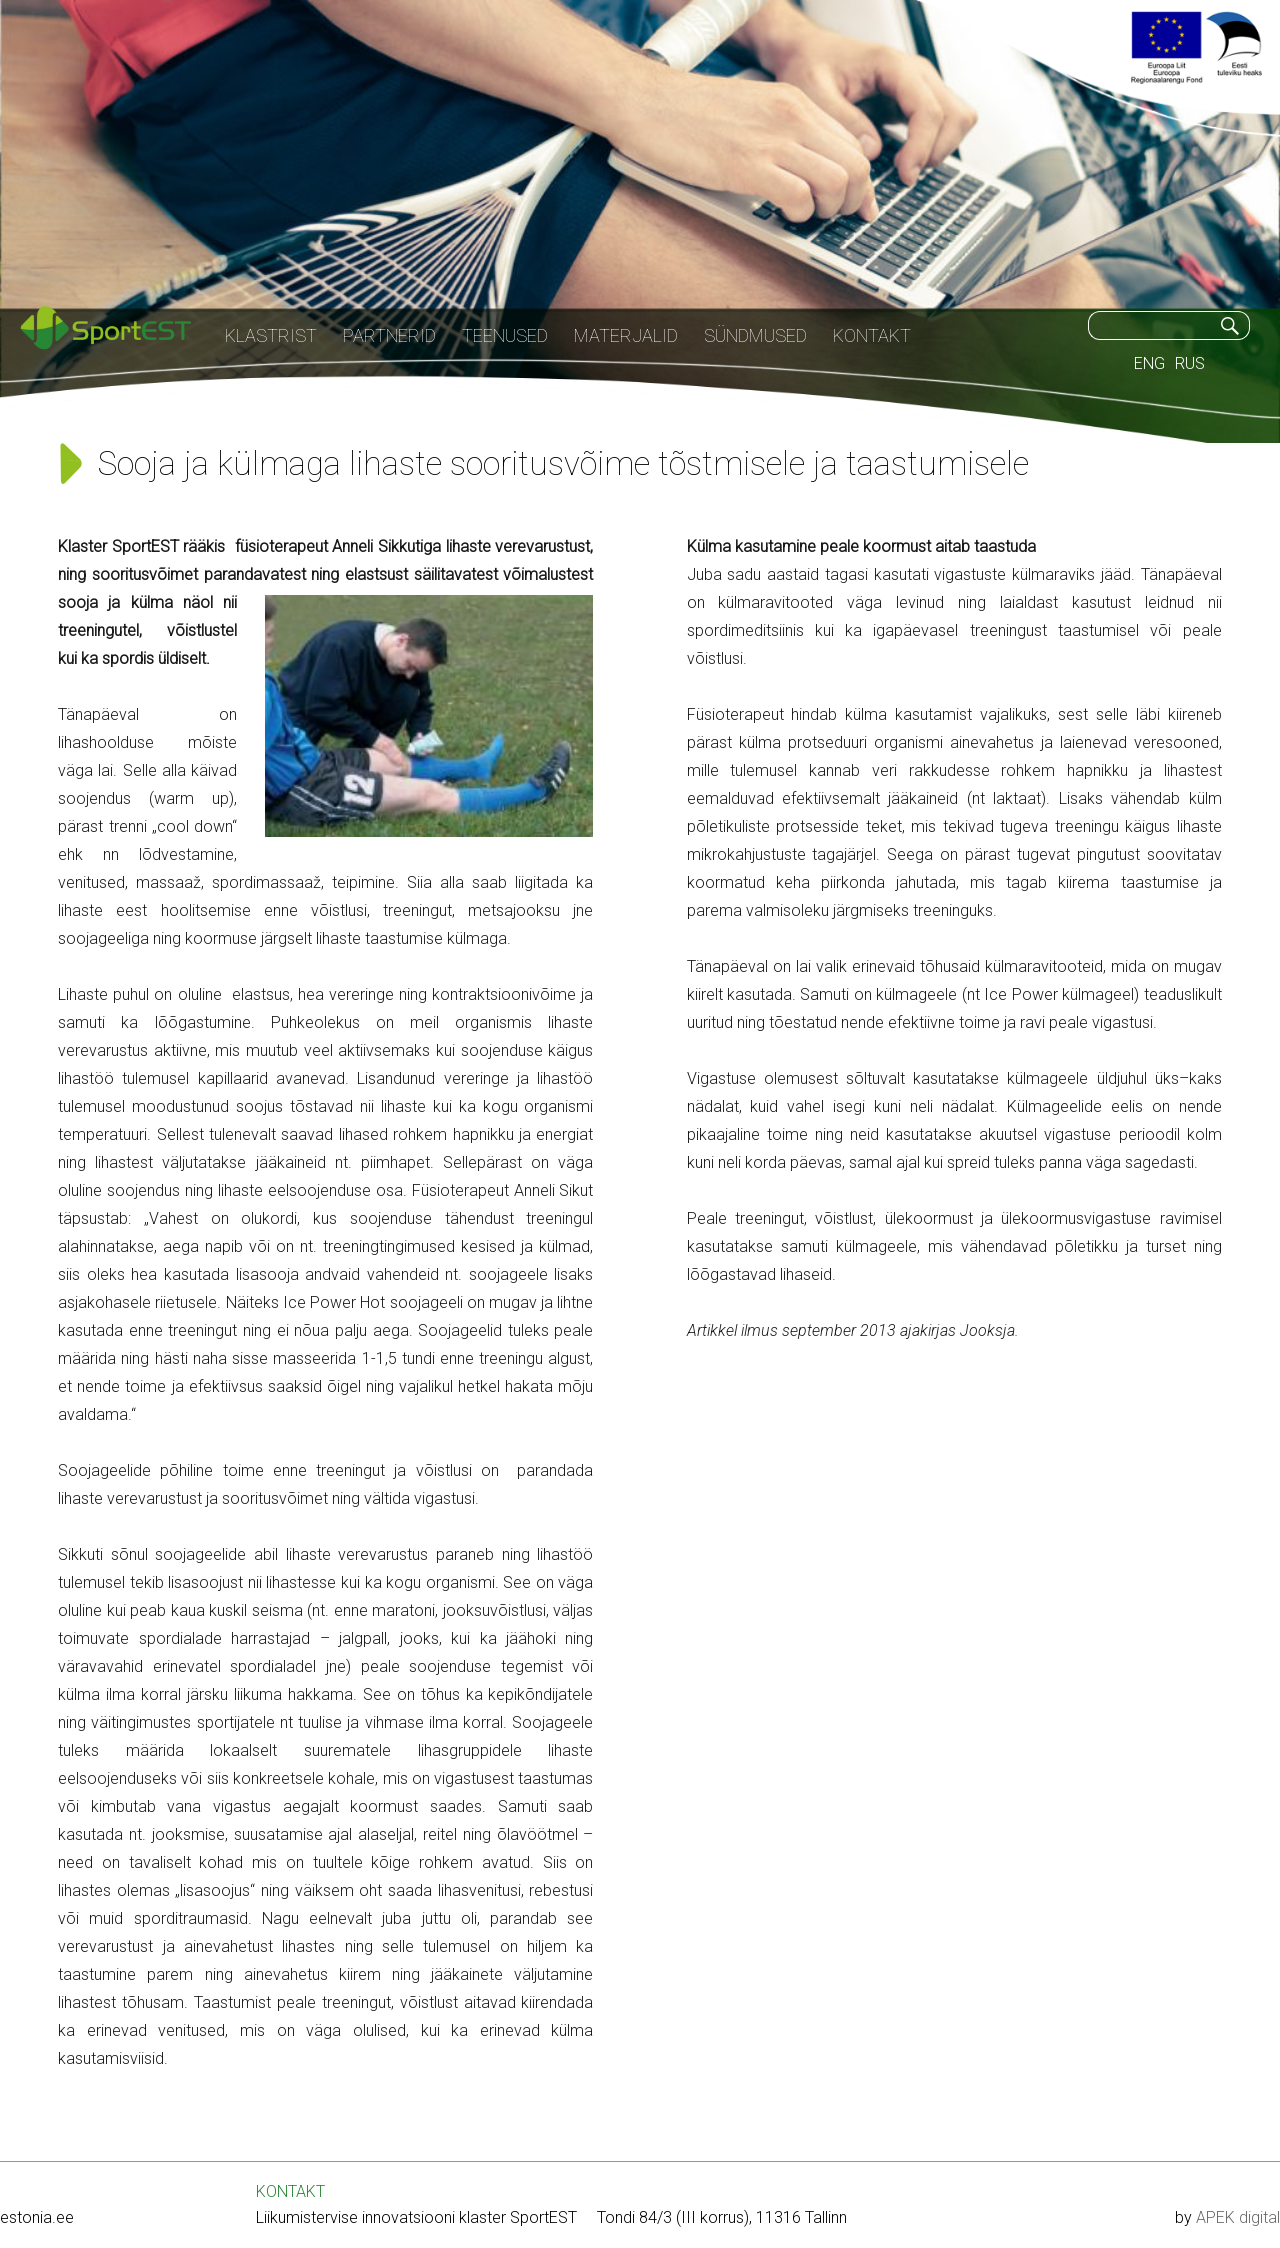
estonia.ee (37, 2217)
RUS (1190, 363)
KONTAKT (290, 2191)
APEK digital (1238, 2217)
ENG (1149, 363)
